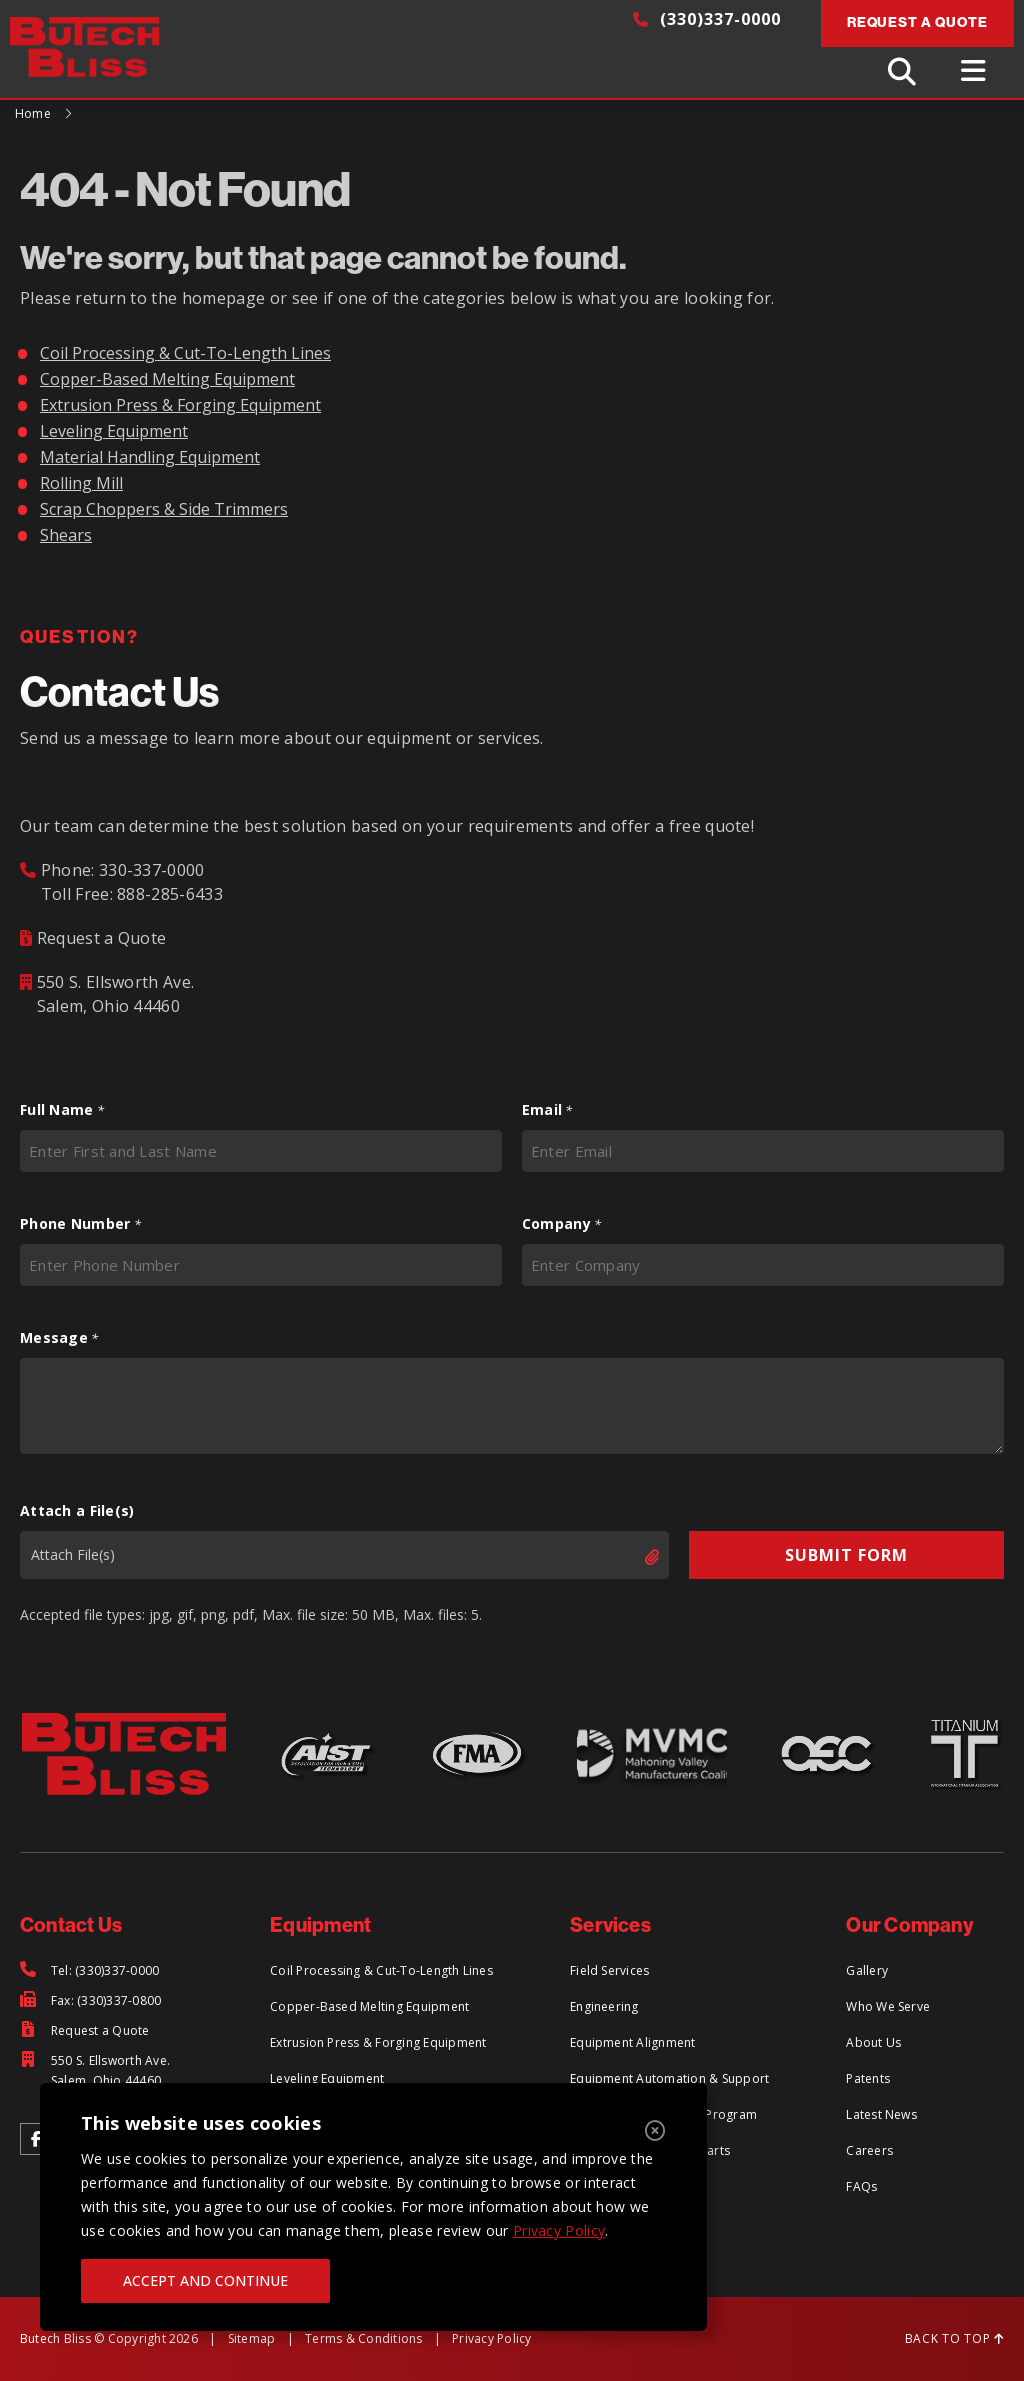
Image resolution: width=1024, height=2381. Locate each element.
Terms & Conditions (363, 2338)
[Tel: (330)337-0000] (89, 1971)
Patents (868, 2078)
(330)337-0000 (706, 19)
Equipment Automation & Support (669, 2078)
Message (59, 1338)
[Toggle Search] (904, 71)
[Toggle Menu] (977, 71)
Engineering (604, 2006)
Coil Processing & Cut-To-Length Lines (185, 353)
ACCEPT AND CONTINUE (205, 2280)
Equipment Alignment (633, 2042)
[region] (373, 2207)
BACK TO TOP (954, 2338)
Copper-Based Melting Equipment (167, 379)
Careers (869, 2150)
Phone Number (80, 1224)
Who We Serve (888, 2006)
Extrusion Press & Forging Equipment (180, 405)
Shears (66, 535)
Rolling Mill (81, 483)
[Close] (655, 2132)
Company (562, 1224)
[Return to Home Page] (95, 49)
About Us (873, 2042)
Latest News (881, 2114)
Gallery (867, 1970)
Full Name (62, 1110)
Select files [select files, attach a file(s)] (635, 1557)
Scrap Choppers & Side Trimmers (164, 509)
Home (33, 113)
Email (547, 1110)
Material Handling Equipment (150, 457)
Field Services (609, 1970)
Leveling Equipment (114, 431)
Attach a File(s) (77, 1510)
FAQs (861, 2186)
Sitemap (252, 2338)
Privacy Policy (559, 2230)
